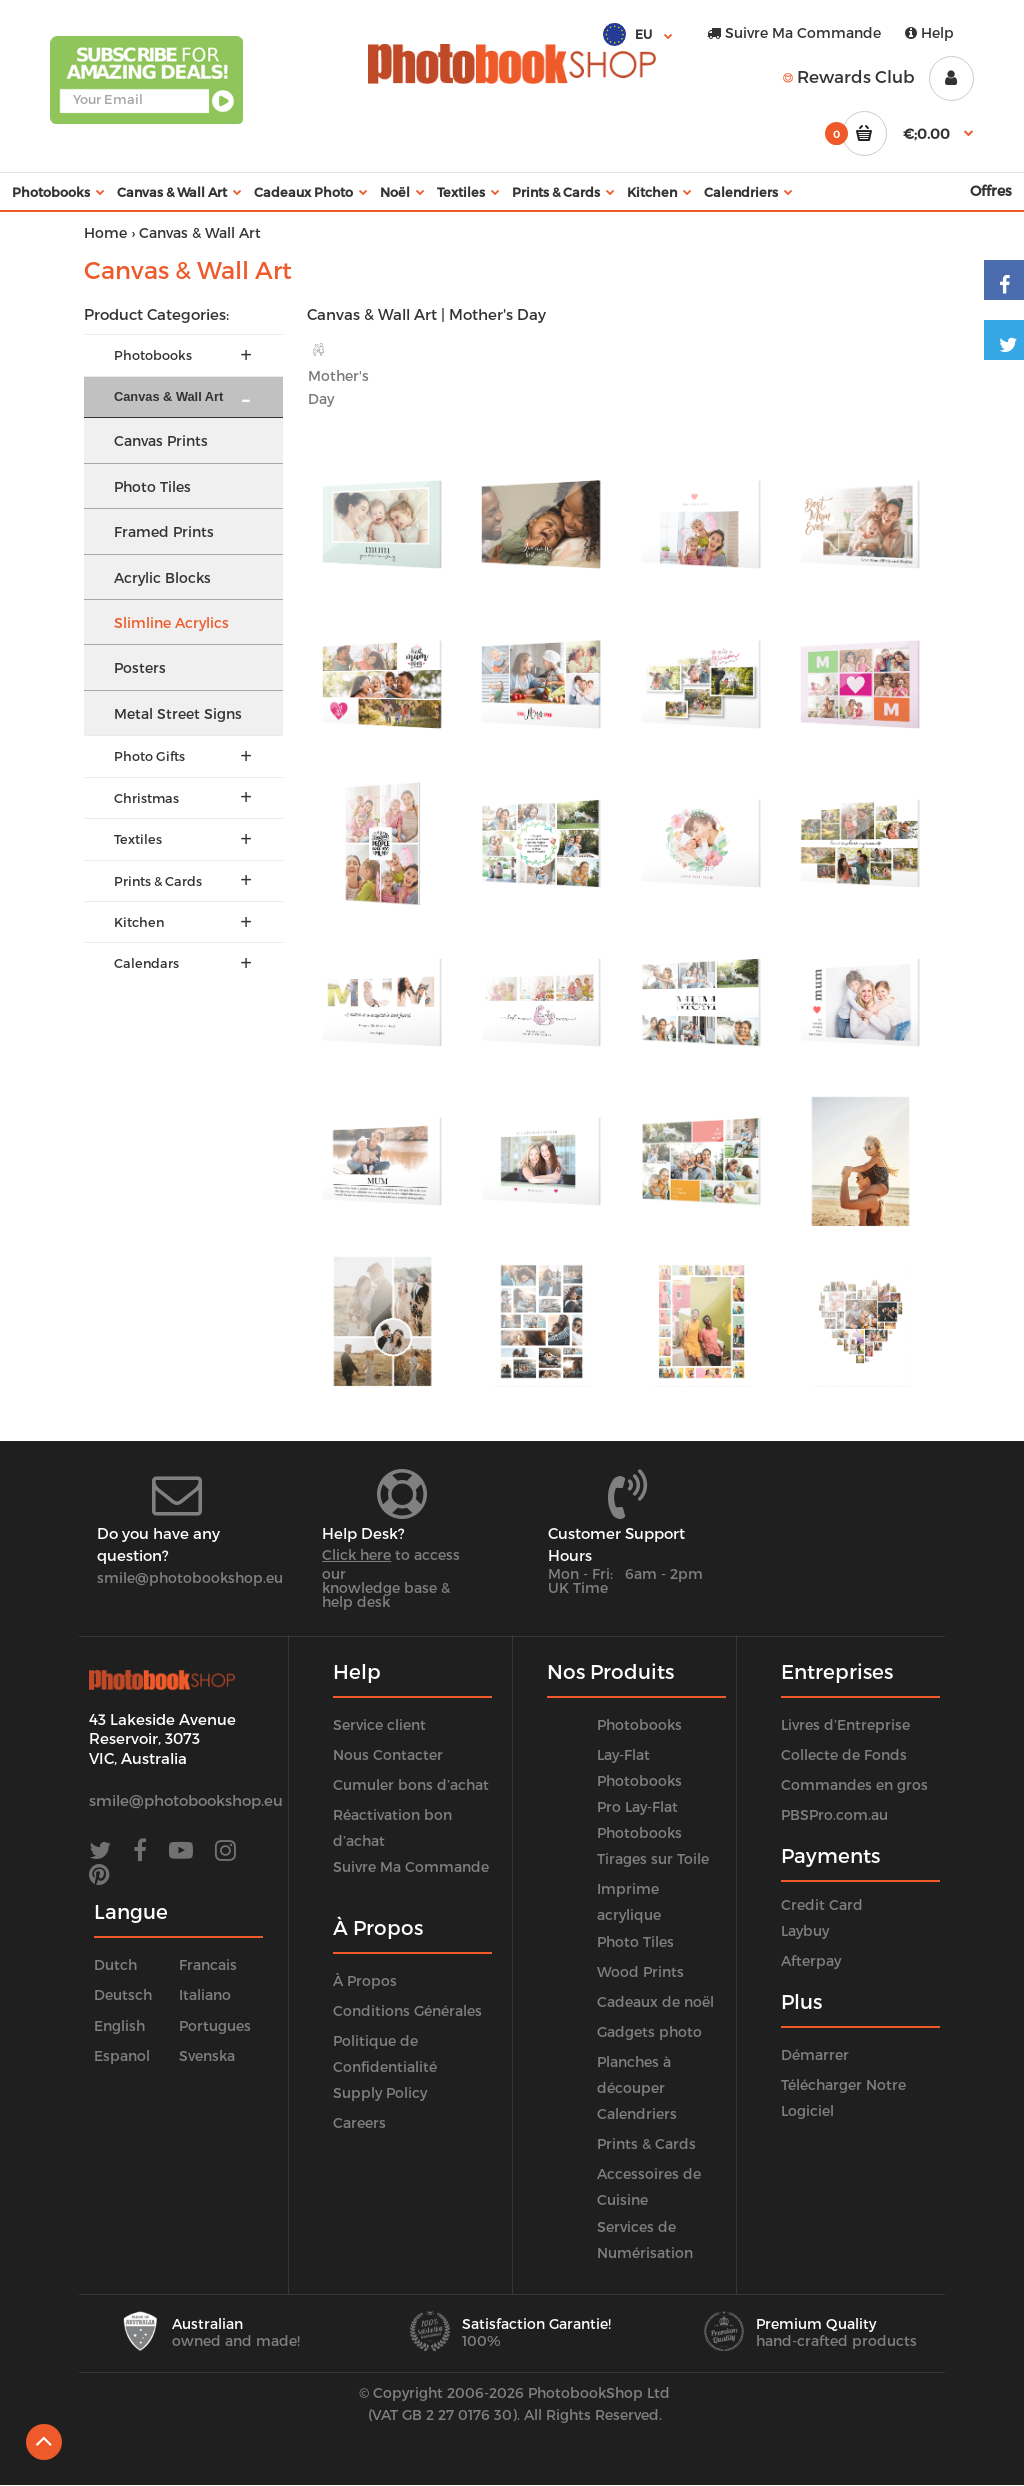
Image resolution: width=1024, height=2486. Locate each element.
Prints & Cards (646, 2143)
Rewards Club (849, 76)
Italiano (205, 1994)
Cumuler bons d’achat (411, 1784)
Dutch (115, 1964)
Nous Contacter (388, 1754)
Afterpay (811, 1960)
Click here (356, 1554)
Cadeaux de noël (655, 2001)
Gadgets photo (649, 2031)
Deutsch (123, 1994)
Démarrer (815, 2054)
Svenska (207, 2055)
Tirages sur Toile (653, 1858)
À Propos (365, 1980)
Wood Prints (640, 1971)
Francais (208, 1964)
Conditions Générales (407, 2010)
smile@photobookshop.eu (190, 1577)
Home (105, 232)
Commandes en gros (854, 1784)
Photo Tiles (635, 1941)
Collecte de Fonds (844, 1754)
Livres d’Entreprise (845, 1724)
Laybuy (805, 1930)
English (119, 2025)
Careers (359, 2122)
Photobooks (639, 1724)
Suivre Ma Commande (794, 32)
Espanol (122, 2055)
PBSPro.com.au (834, 1814)
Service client (379, 1724)
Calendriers (637, 2113)
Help (929, 32)
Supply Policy (380, 2092)
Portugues (215, 2025)
